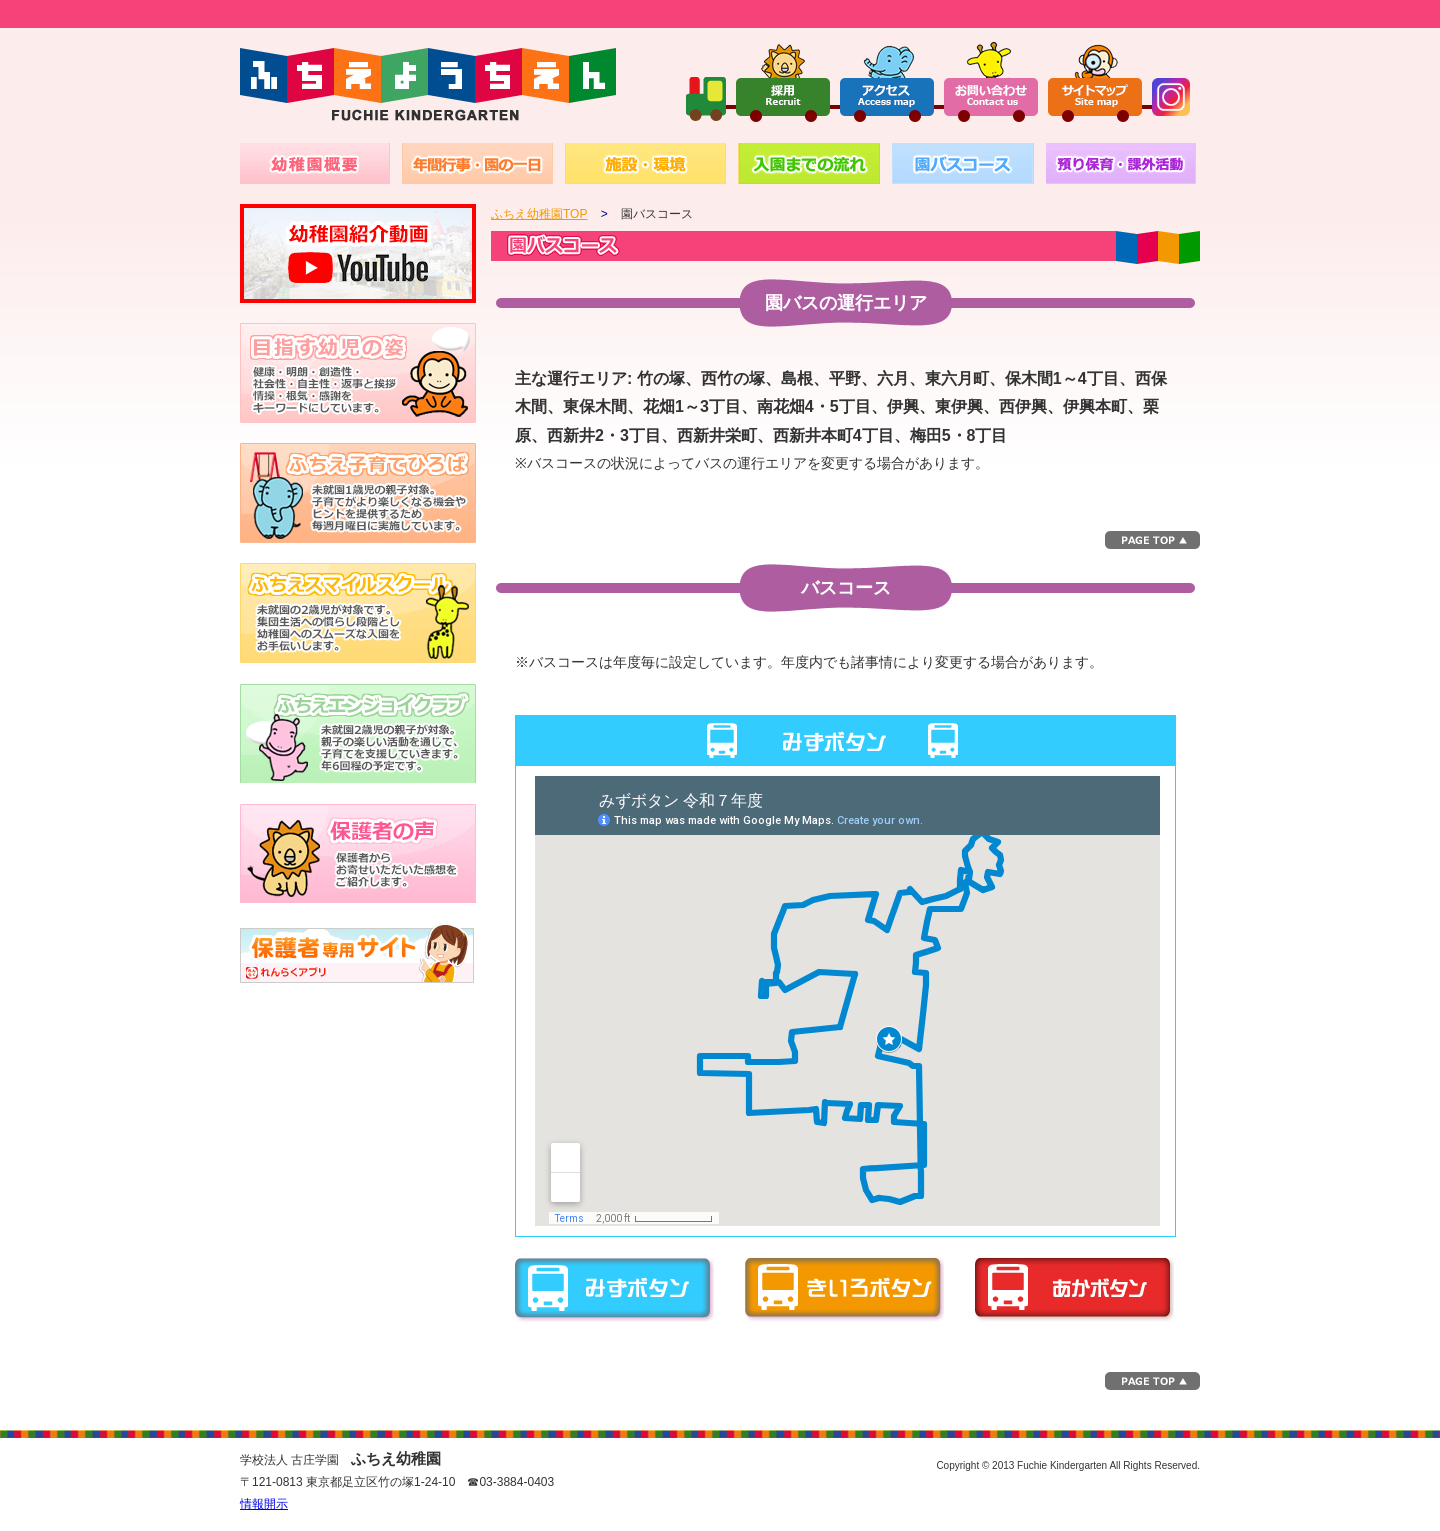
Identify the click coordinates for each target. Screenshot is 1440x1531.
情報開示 (264, 1504)
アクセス (887, 81)
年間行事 (477, 163)
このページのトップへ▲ (1152, 540)
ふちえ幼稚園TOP (539, 214)
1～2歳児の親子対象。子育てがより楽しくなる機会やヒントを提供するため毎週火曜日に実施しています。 (358, 493)
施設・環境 (645, 163)
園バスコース (963, 163)
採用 (783, 81)
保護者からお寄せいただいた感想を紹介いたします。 (358, 853)
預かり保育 (1121, 163)
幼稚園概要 (315, 163)
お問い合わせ (991, 81)
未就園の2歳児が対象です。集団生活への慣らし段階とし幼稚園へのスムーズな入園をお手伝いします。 (358, 613)
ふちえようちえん (428, 86)
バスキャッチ (358, 953)
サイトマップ (1095, 81)
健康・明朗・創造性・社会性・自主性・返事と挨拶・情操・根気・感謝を (358, 373)
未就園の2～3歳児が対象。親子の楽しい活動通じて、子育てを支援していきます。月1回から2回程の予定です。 (358, 733)
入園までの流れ (809, 163)
